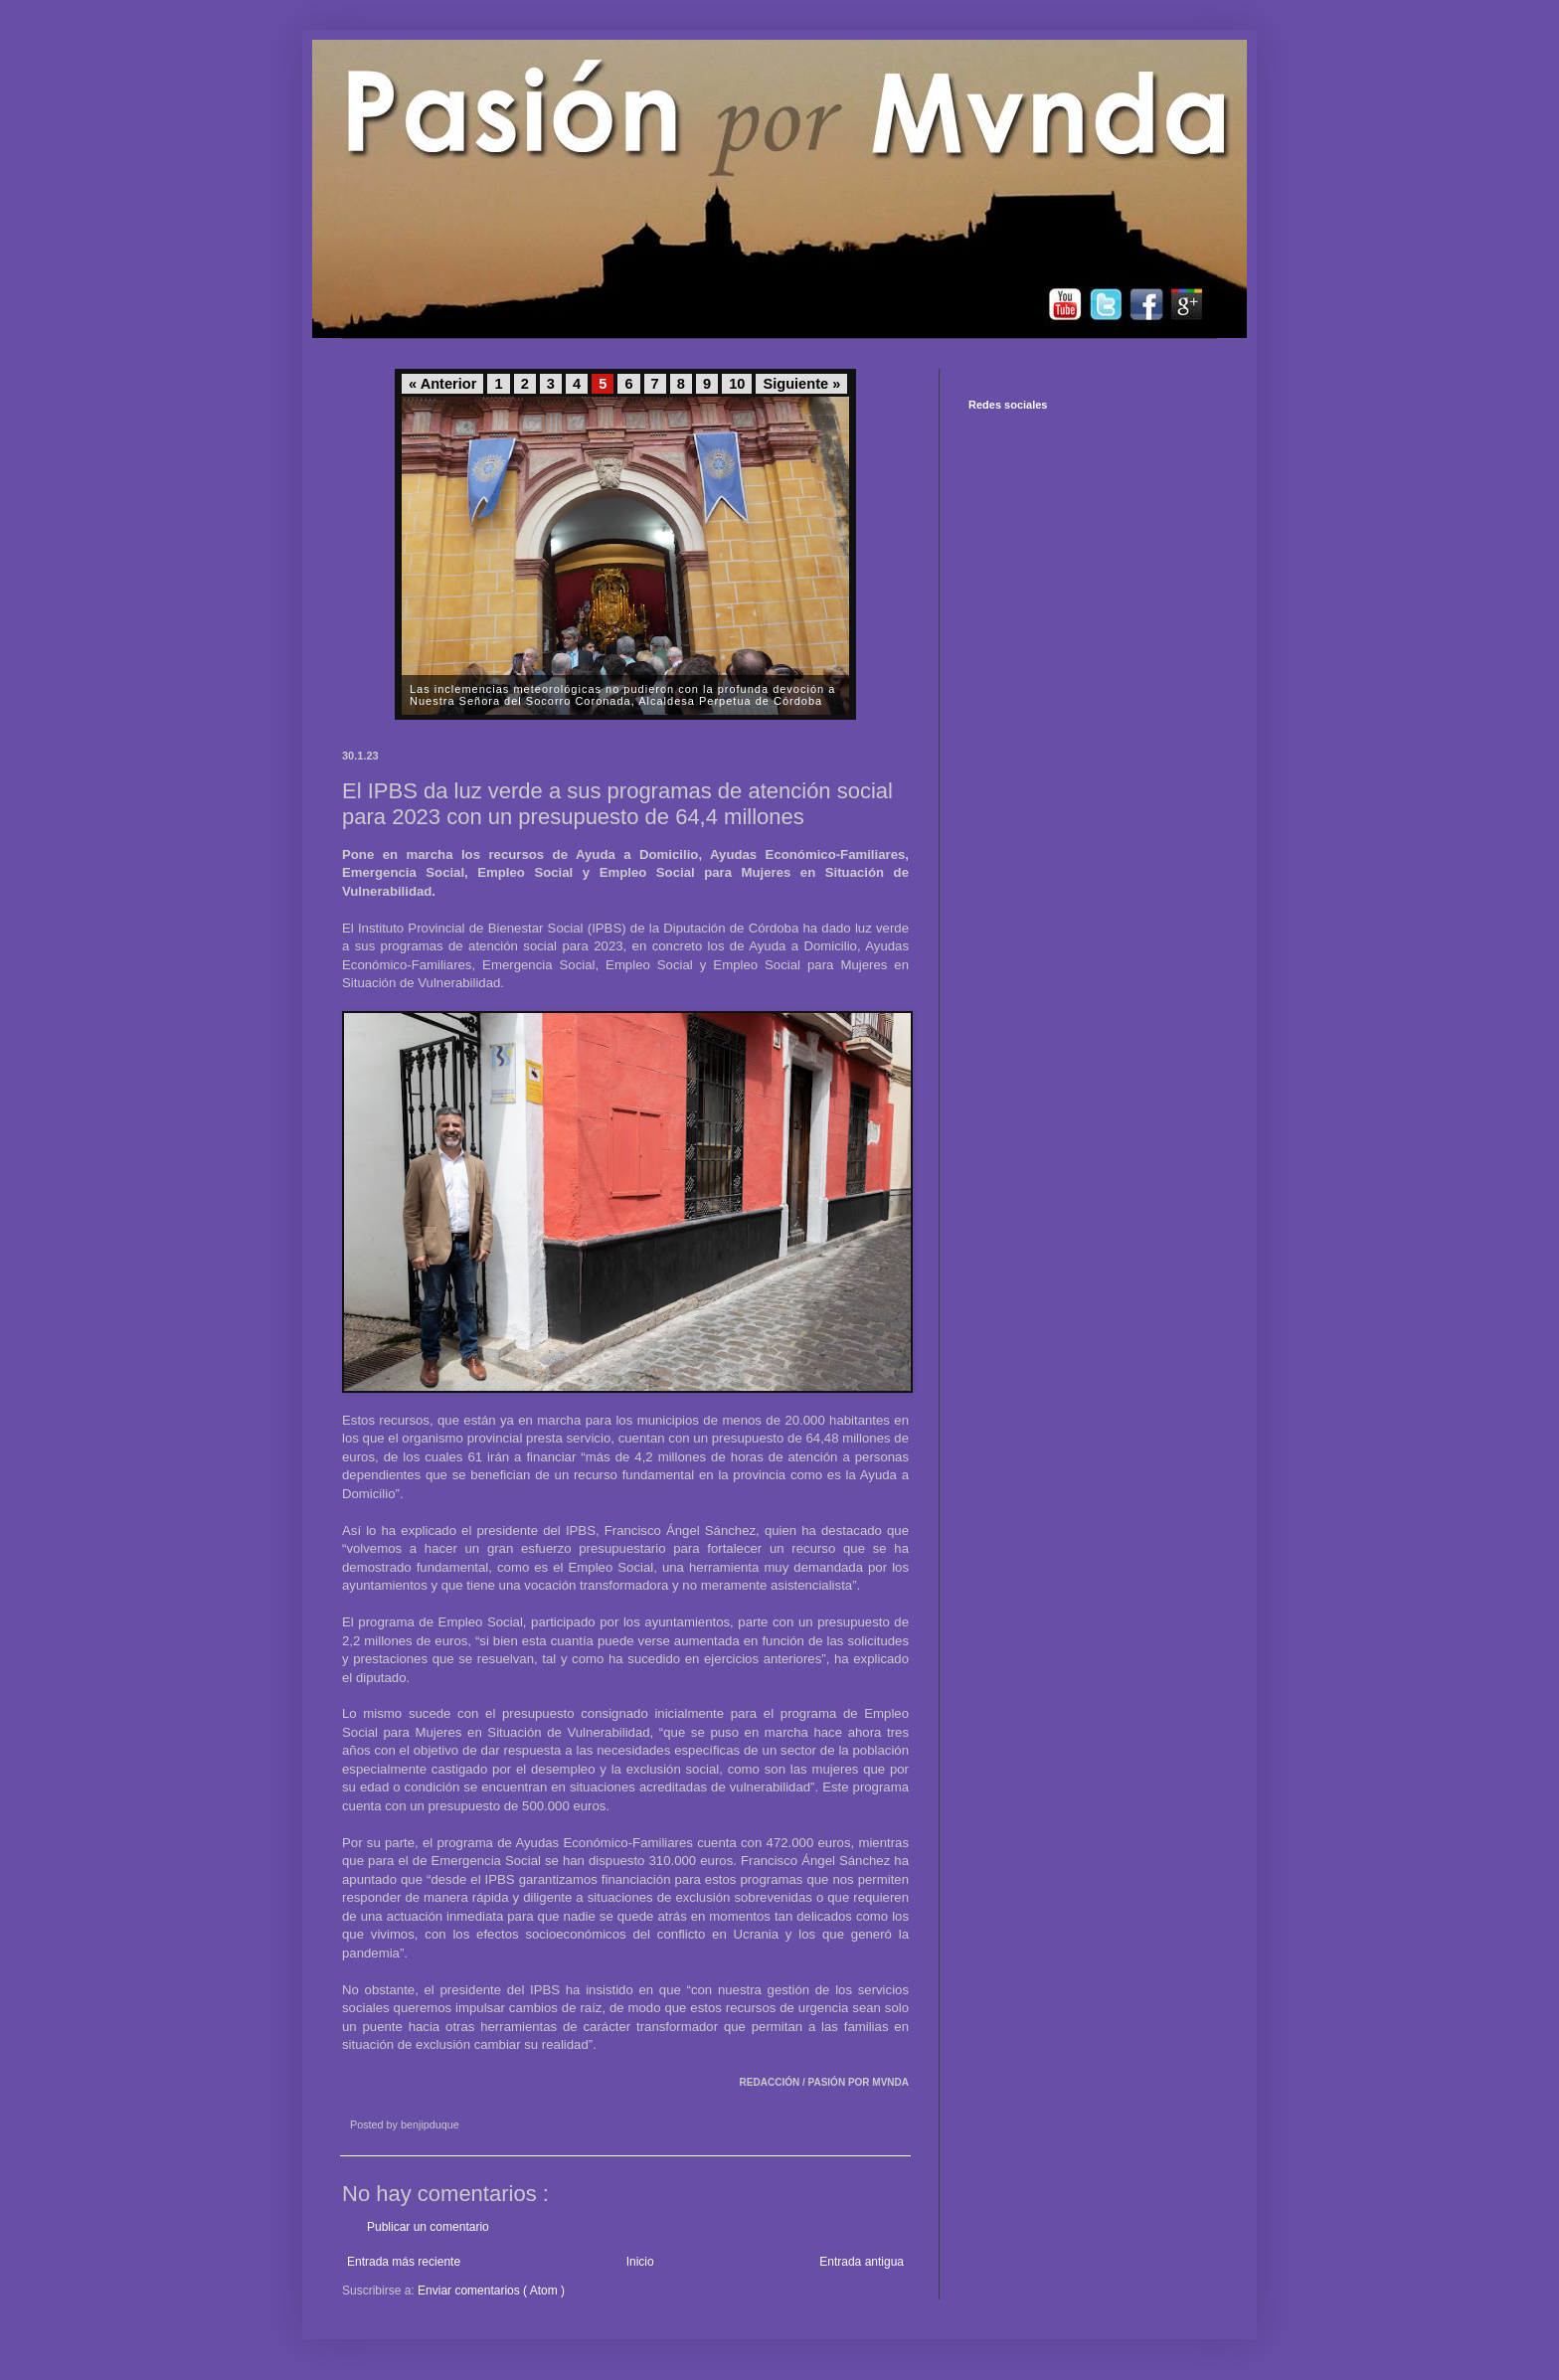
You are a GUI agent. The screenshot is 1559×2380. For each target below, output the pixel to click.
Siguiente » (801, 384)
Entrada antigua (861, 2262)
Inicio (640, 2262)
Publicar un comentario (428, 2227)
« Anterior (442, 384)
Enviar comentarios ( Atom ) (491, 2290)
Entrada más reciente (403, 2262)
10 (737, 384)
